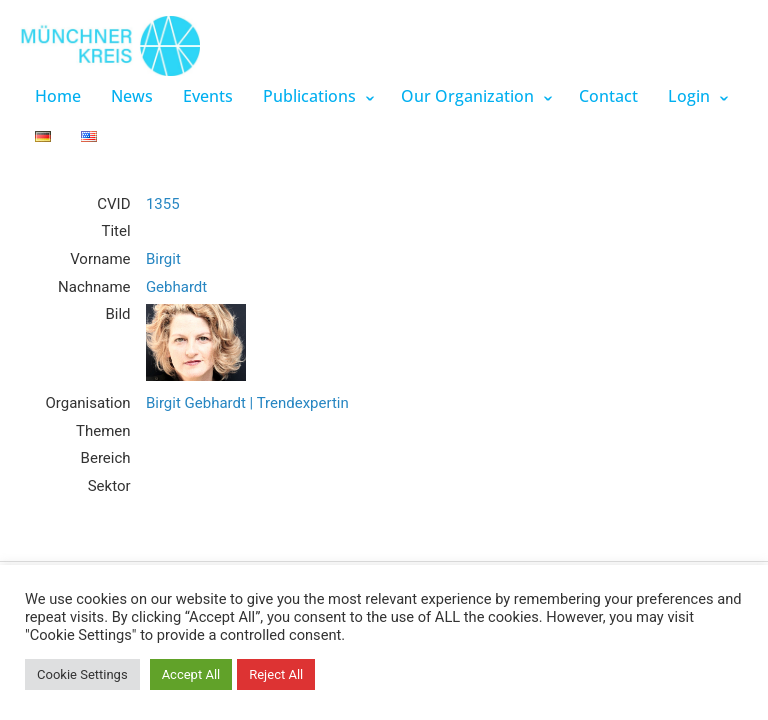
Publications (309, 96)
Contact (608, 96)
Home (58, 96)
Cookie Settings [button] (82, 674)
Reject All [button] (276, 674)
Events (208, 96)
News (132, 96)
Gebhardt (176, 287)
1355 (163, 204)
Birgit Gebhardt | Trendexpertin (247, 403)
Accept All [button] (191, 674)
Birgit (163, 259)
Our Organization (467, 96)
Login (689, 96)
